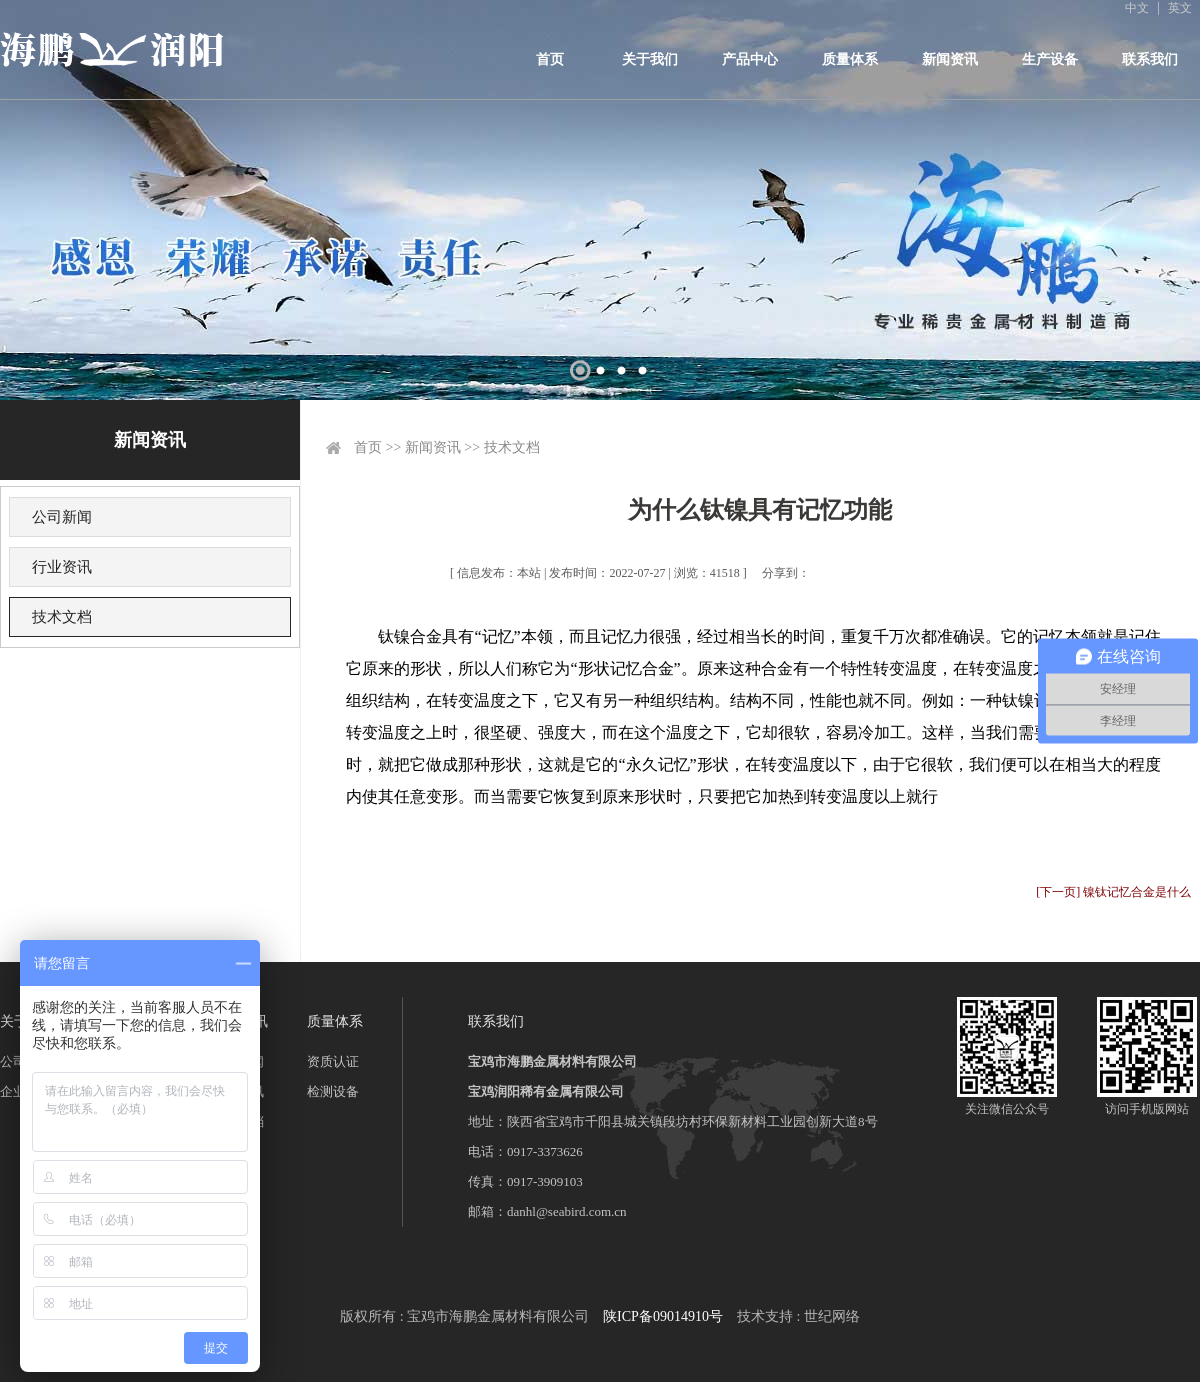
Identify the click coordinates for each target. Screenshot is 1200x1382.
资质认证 (333, 1061)
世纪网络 (832, 1316)
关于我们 (650, 59)
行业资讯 (62, 567)
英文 (1180, 8)
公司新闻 (62, 517)
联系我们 (1150, 59)
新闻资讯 (950, 59)
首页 (550, 59)
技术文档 (62, 617)
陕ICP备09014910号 (663, 1316)
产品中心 (750, 59)
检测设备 (333, 1091)
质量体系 (850, 59)
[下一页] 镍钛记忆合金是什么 (1113, 892)
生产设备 (1050, 59)
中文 (1137, 8)
